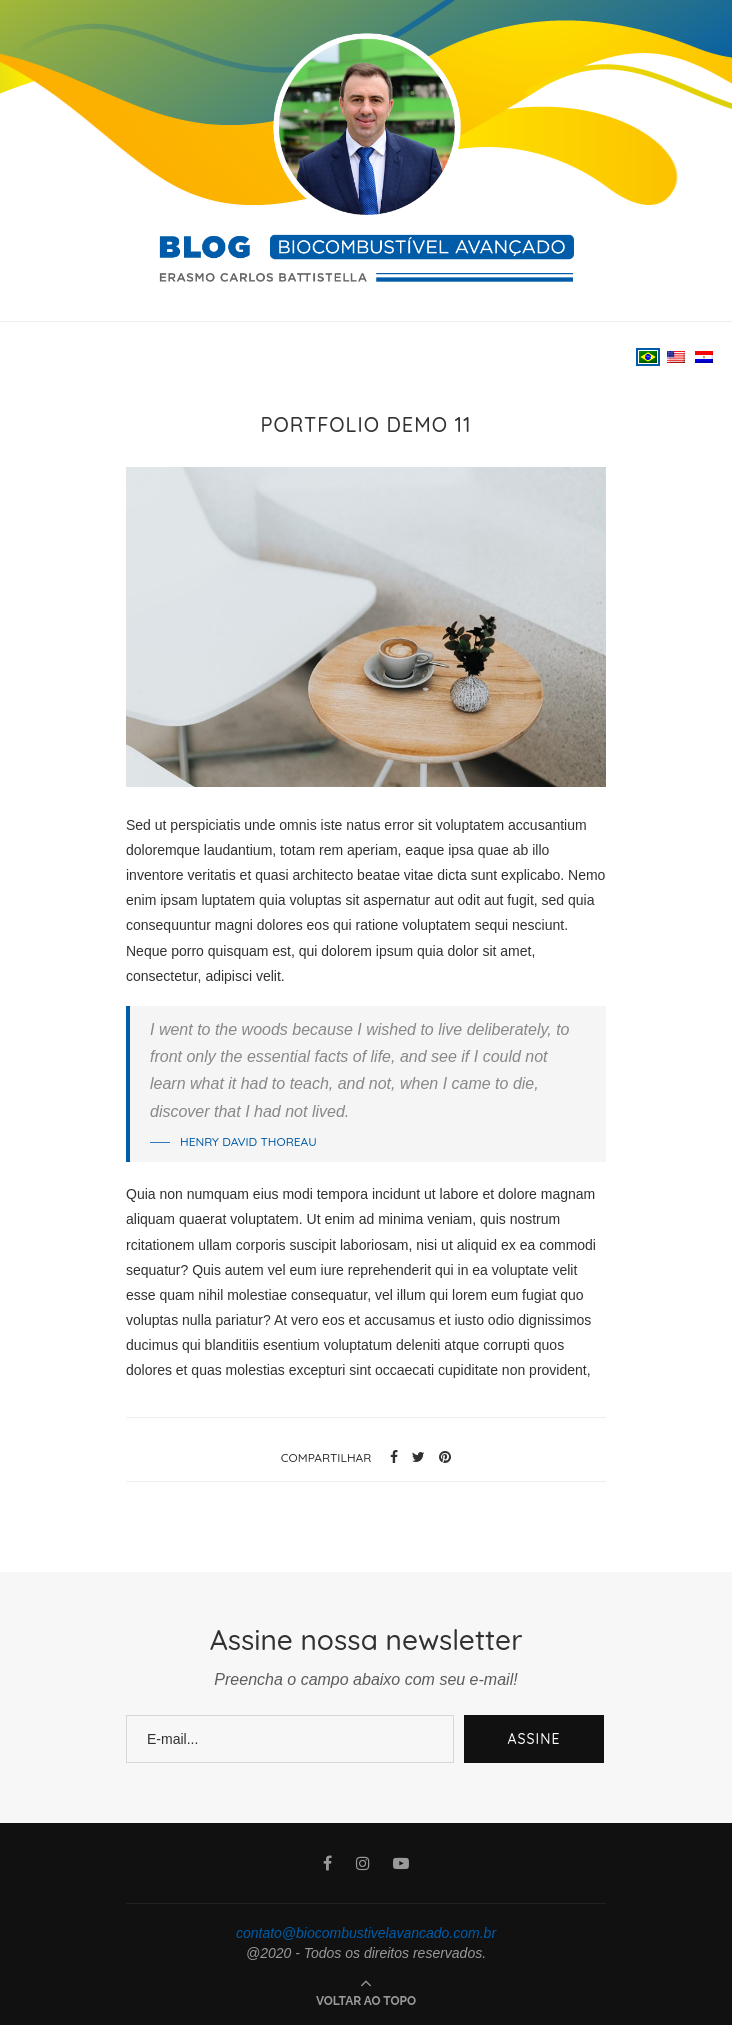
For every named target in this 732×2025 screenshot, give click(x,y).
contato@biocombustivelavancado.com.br (366, 1933)
